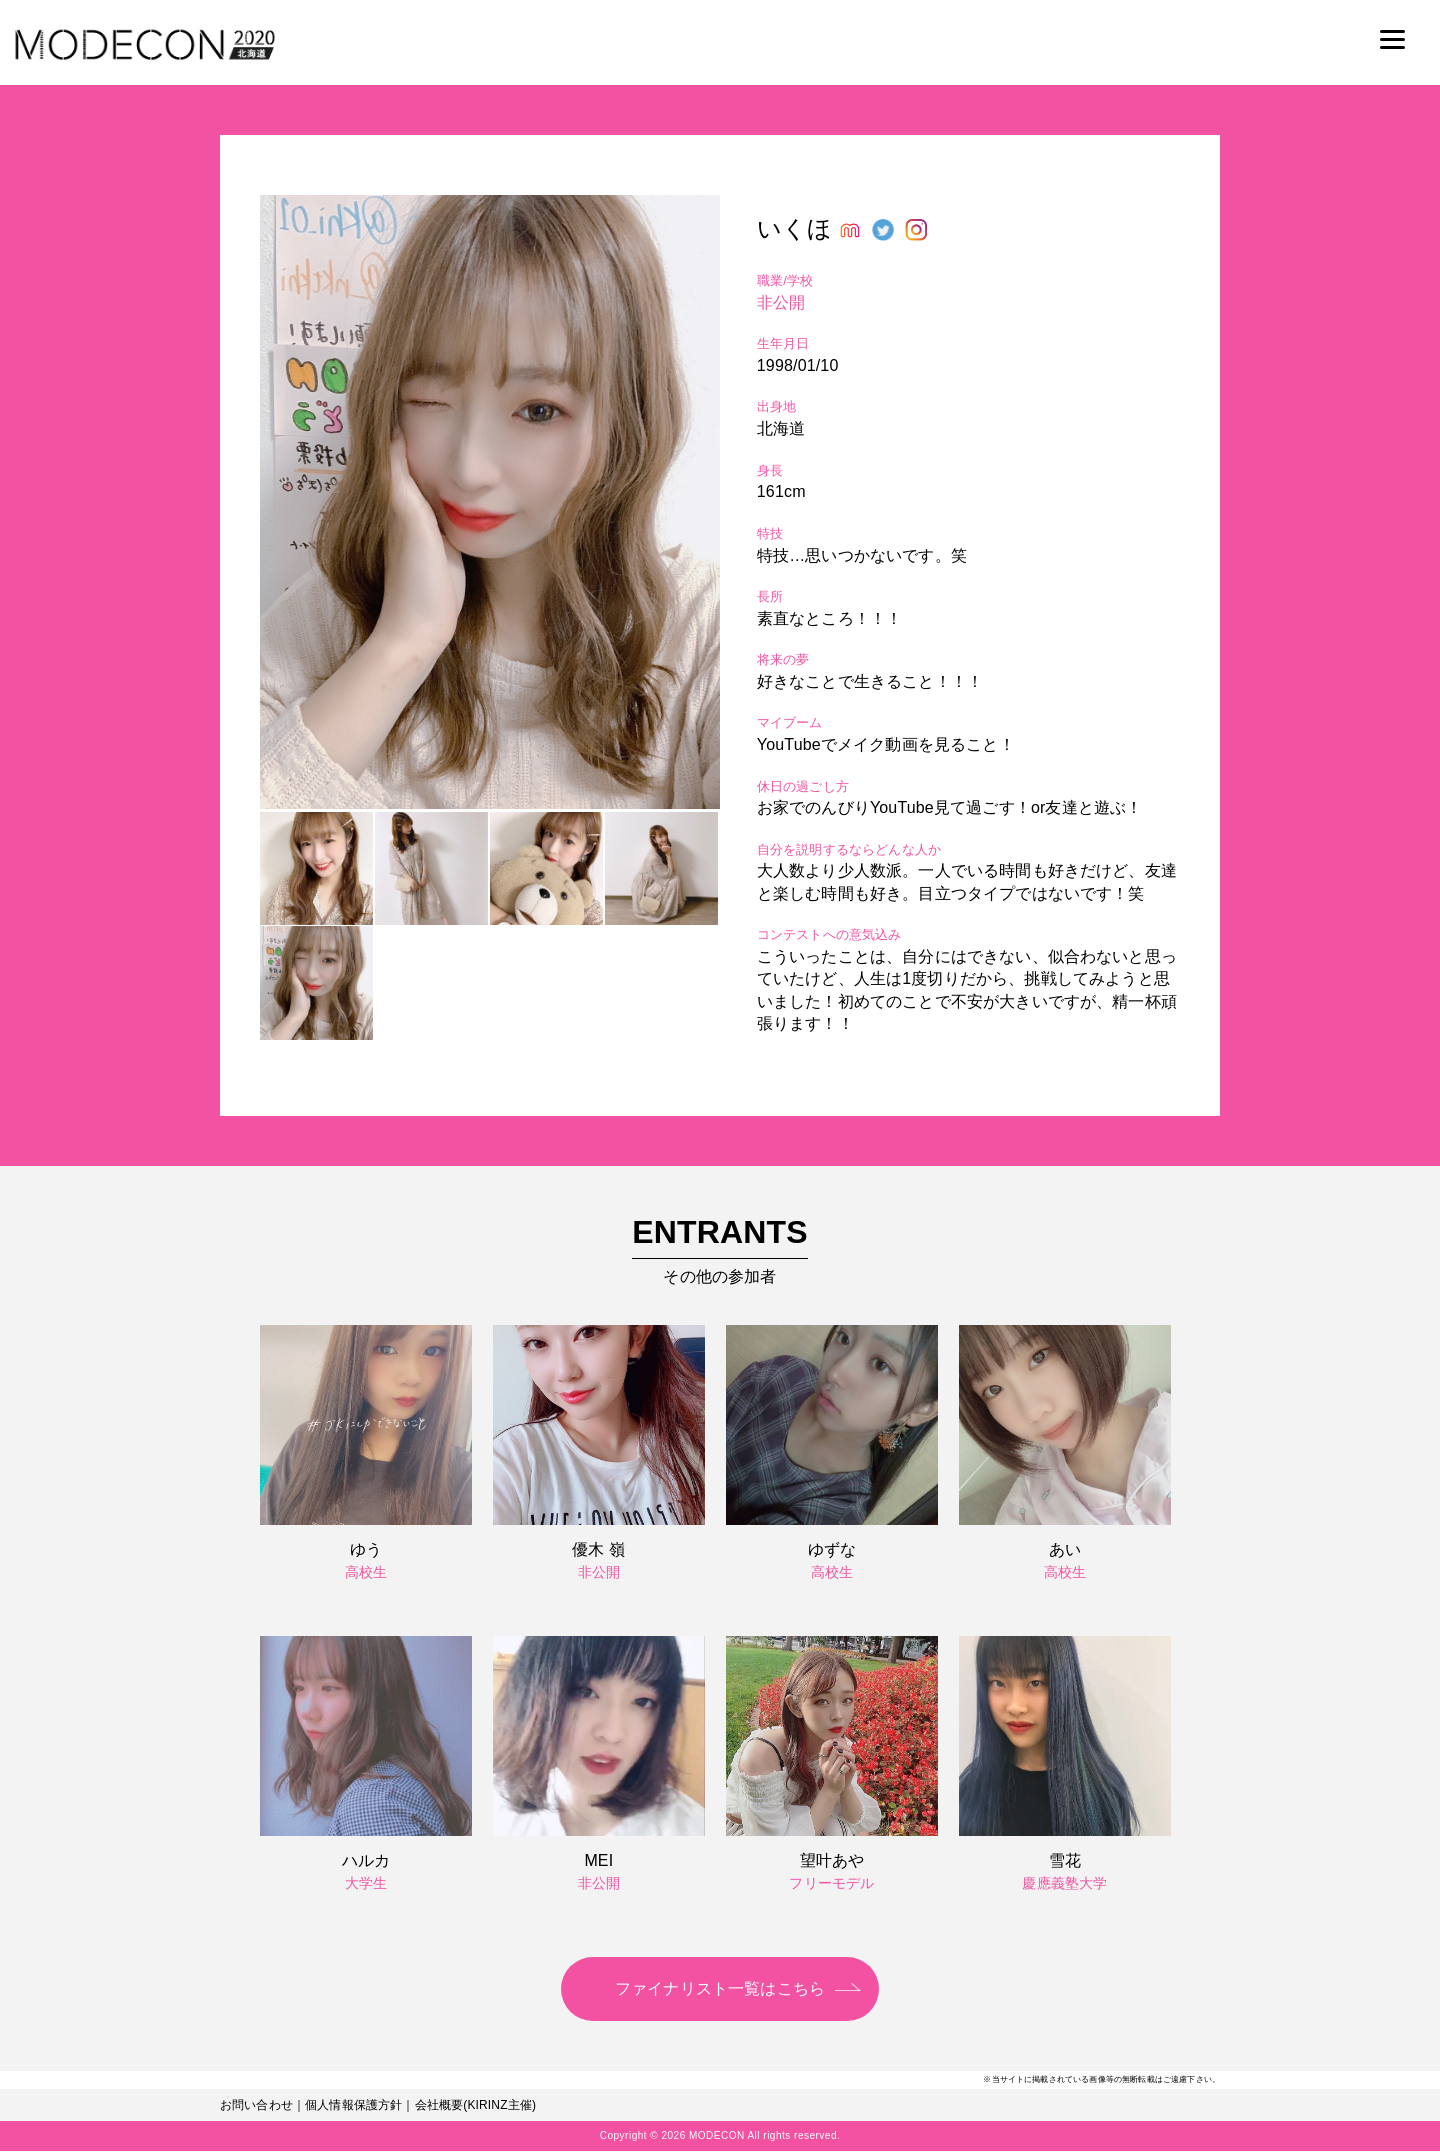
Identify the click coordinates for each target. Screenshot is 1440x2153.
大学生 (366, 1883)
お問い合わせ (256, 2107)
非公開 (781, 302)
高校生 (366, 1572)
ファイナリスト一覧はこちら (720, 1989)
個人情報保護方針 (353, 2107)
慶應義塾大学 (1064, 1883)
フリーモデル (831, 1883)
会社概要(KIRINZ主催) (476, 2107)
